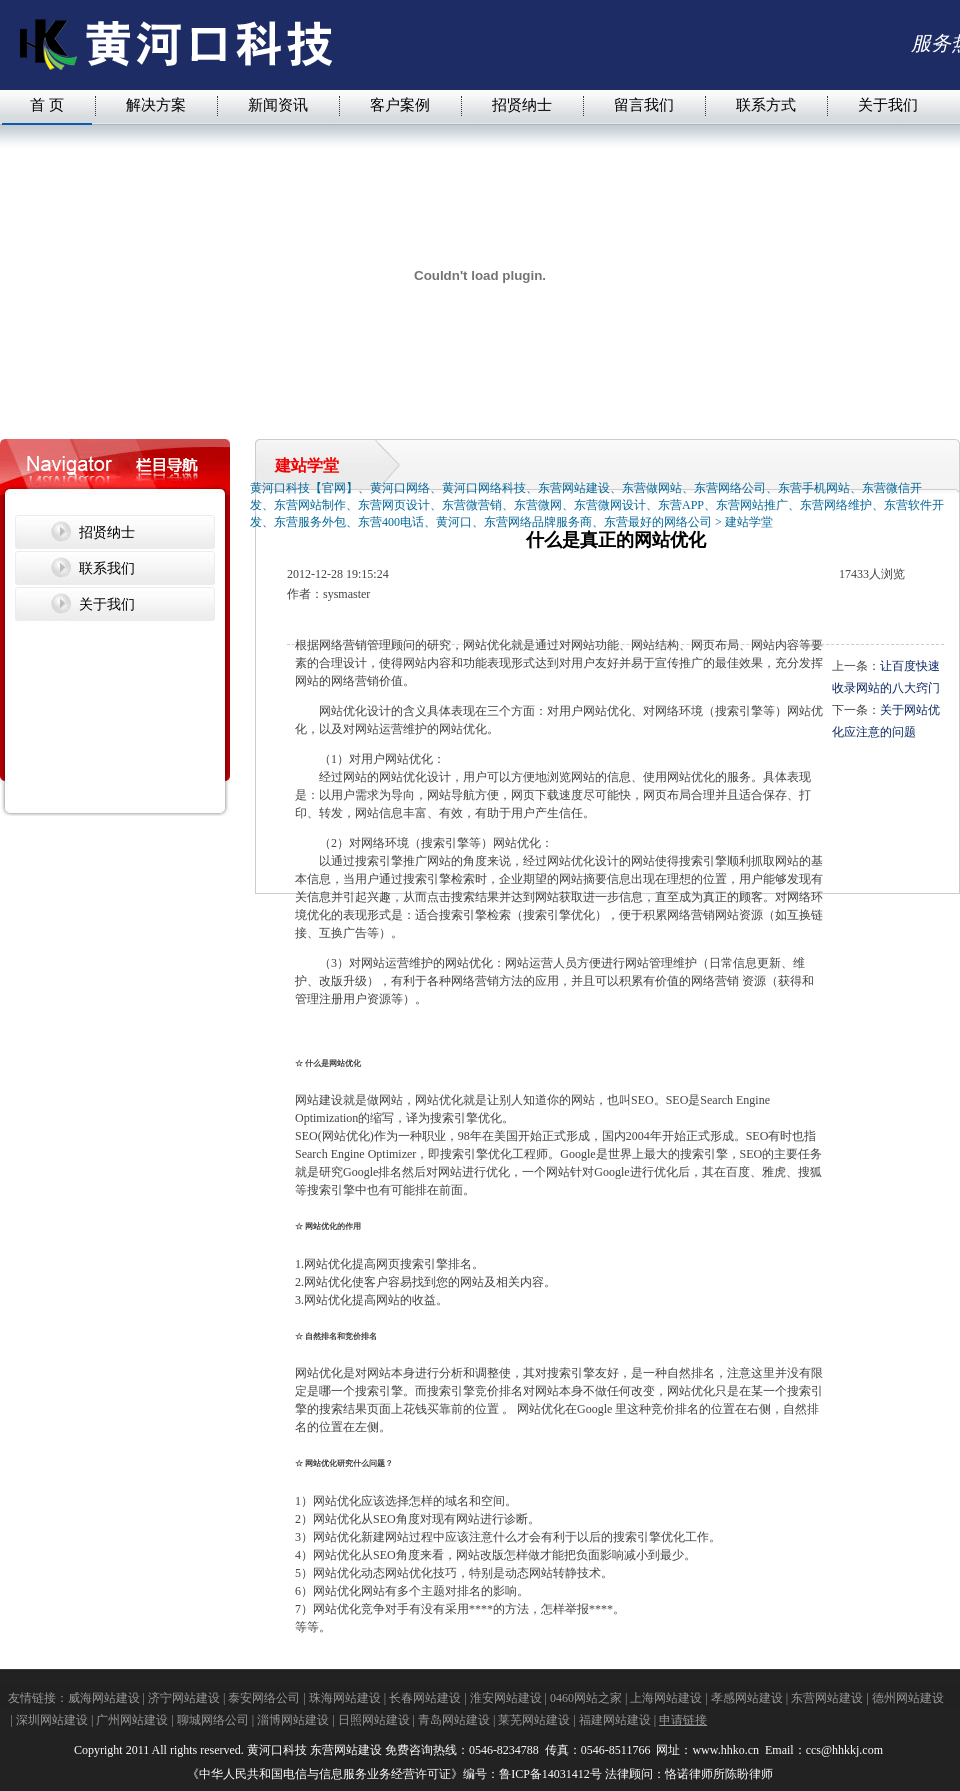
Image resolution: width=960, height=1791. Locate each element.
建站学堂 (749, 522)
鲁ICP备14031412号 (550, 1774)
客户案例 (400, 104)
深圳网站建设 (52, 1720)
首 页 (47, 104)
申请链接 (683, 1720)
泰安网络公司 (264, 1698)
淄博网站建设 (293, 1720)
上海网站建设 (666, 1698)
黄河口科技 (277, 1750)
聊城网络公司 (213, 1720)
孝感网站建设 (747, 1698)
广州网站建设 (132, 1720)
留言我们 (644, 104)
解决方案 (156, 104)
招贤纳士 (522, 104)
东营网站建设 (827, 1698)
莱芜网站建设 (534, 1720)
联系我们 (107, 568)
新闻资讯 (278, 104)
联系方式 (766, 104)
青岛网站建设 (454, 1720)
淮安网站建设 (506, 1698)
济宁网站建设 (184, 1698)
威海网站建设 (104, 1698)
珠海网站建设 (345, 1698)
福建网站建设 (615, 1720)
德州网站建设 (908, 1698)
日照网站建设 (374, 1720)
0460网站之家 (586, 1698)
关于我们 (888, 104)
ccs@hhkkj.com (846, 1750)
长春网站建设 (425, 1698)
